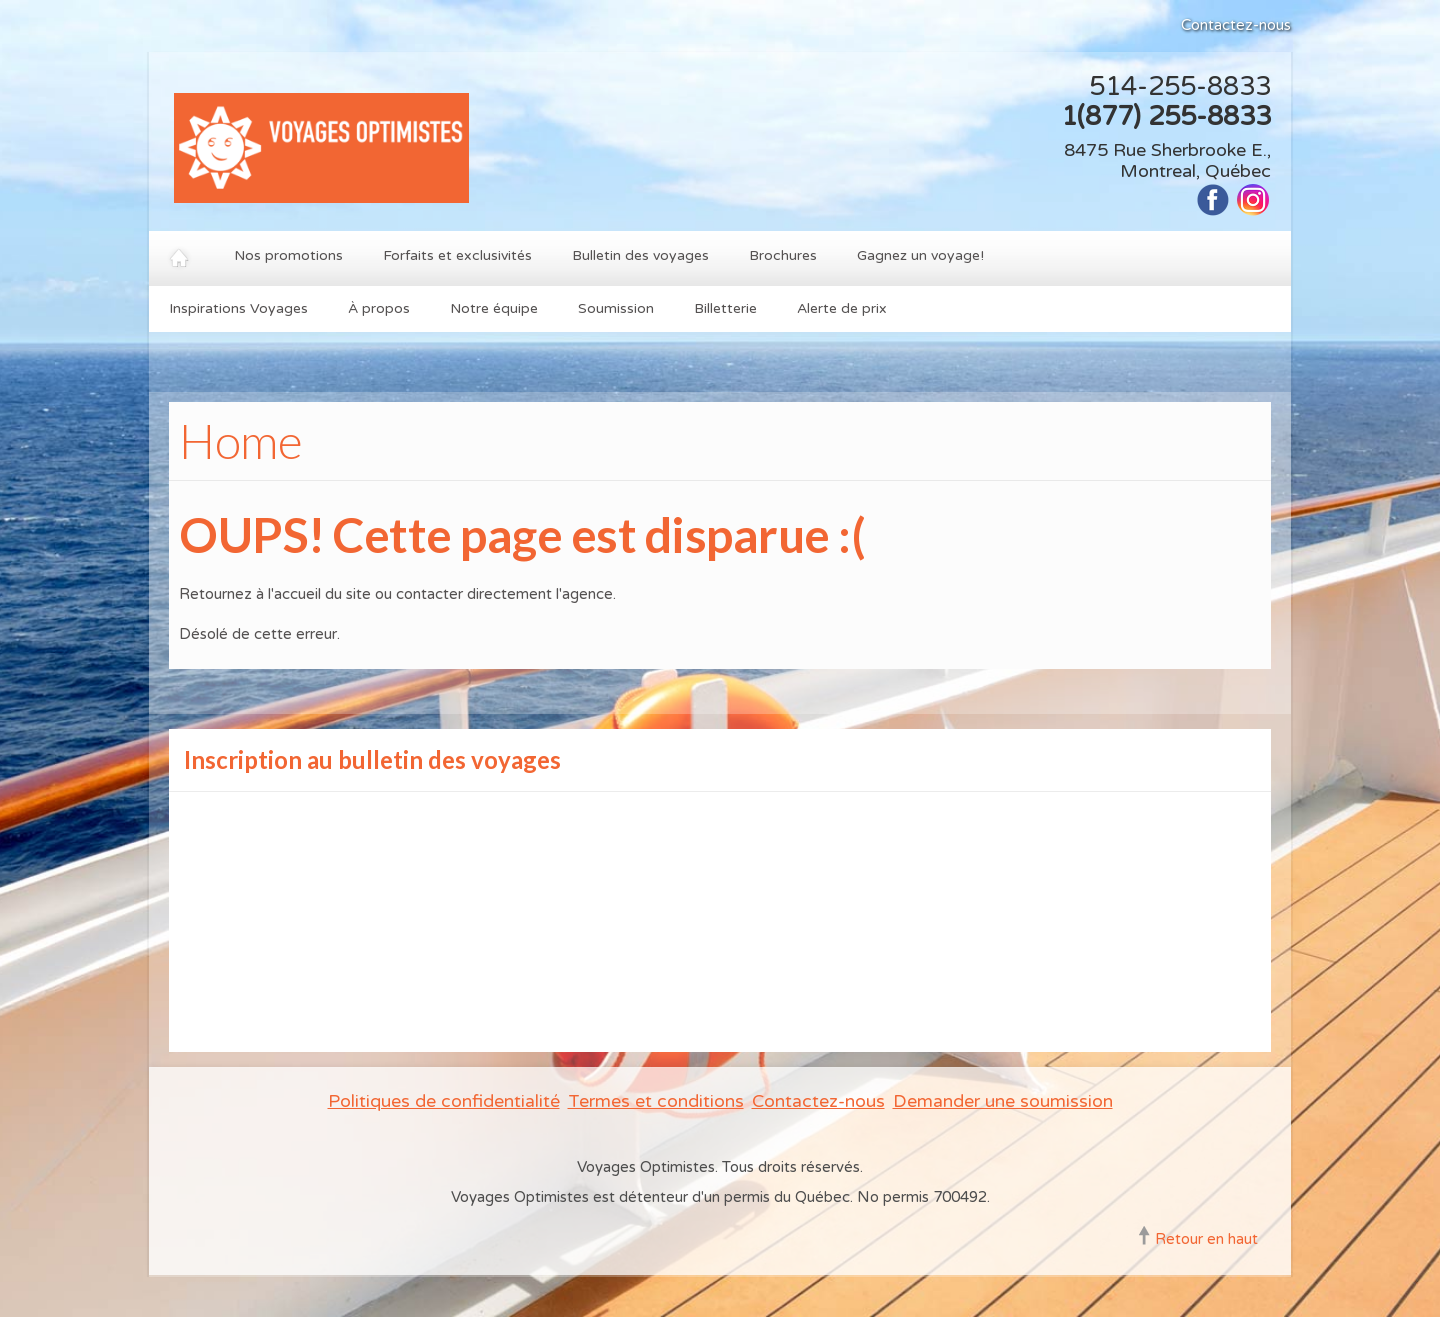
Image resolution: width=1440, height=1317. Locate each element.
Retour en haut (1206, 1239)
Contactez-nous (1236, 25)
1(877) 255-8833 (1166, 116)
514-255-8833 (1180, 86)
